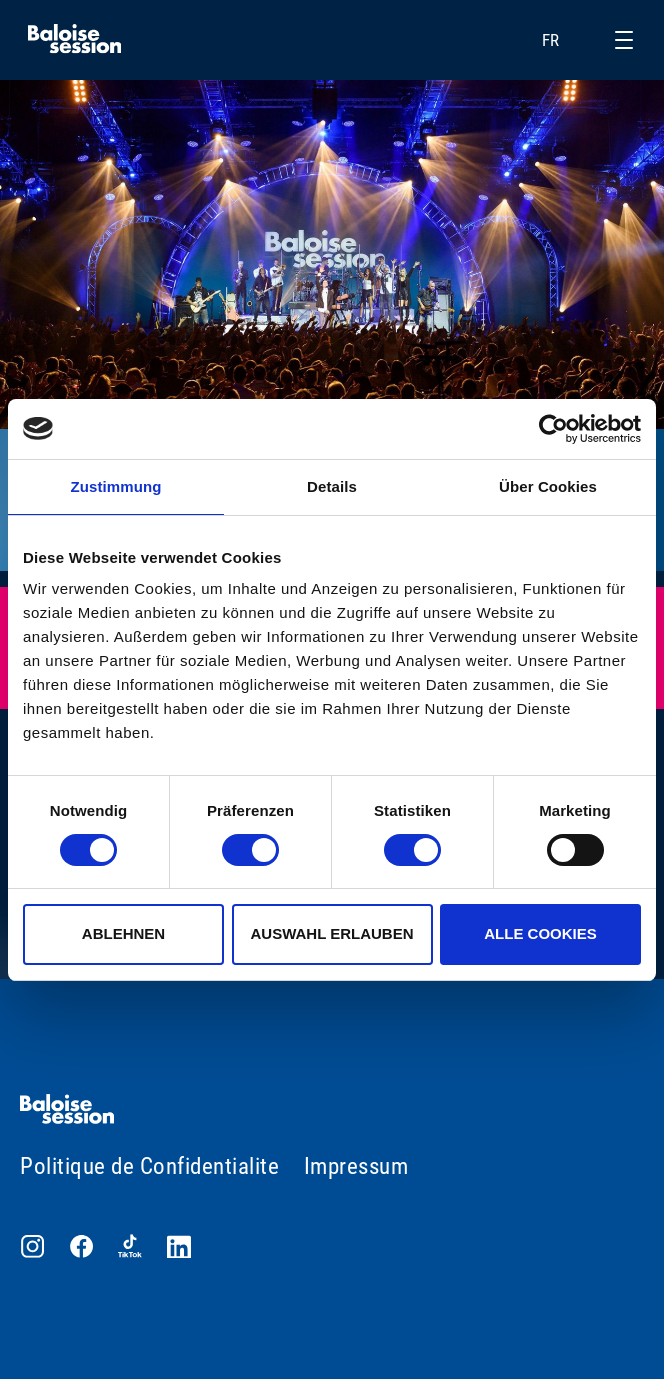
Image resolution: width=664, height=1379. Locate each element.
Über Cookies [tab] (548, 486)
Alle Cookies (540, 933)
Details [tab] (332, 486)
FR (563, 40)
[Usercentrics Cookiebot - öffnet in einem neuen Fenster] (553, 429)
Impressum (356, 1166)
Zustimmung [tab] (116, 486)
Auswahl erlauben (331, 933)
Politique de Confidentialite (149, 1166)
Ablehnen (123, 933)
